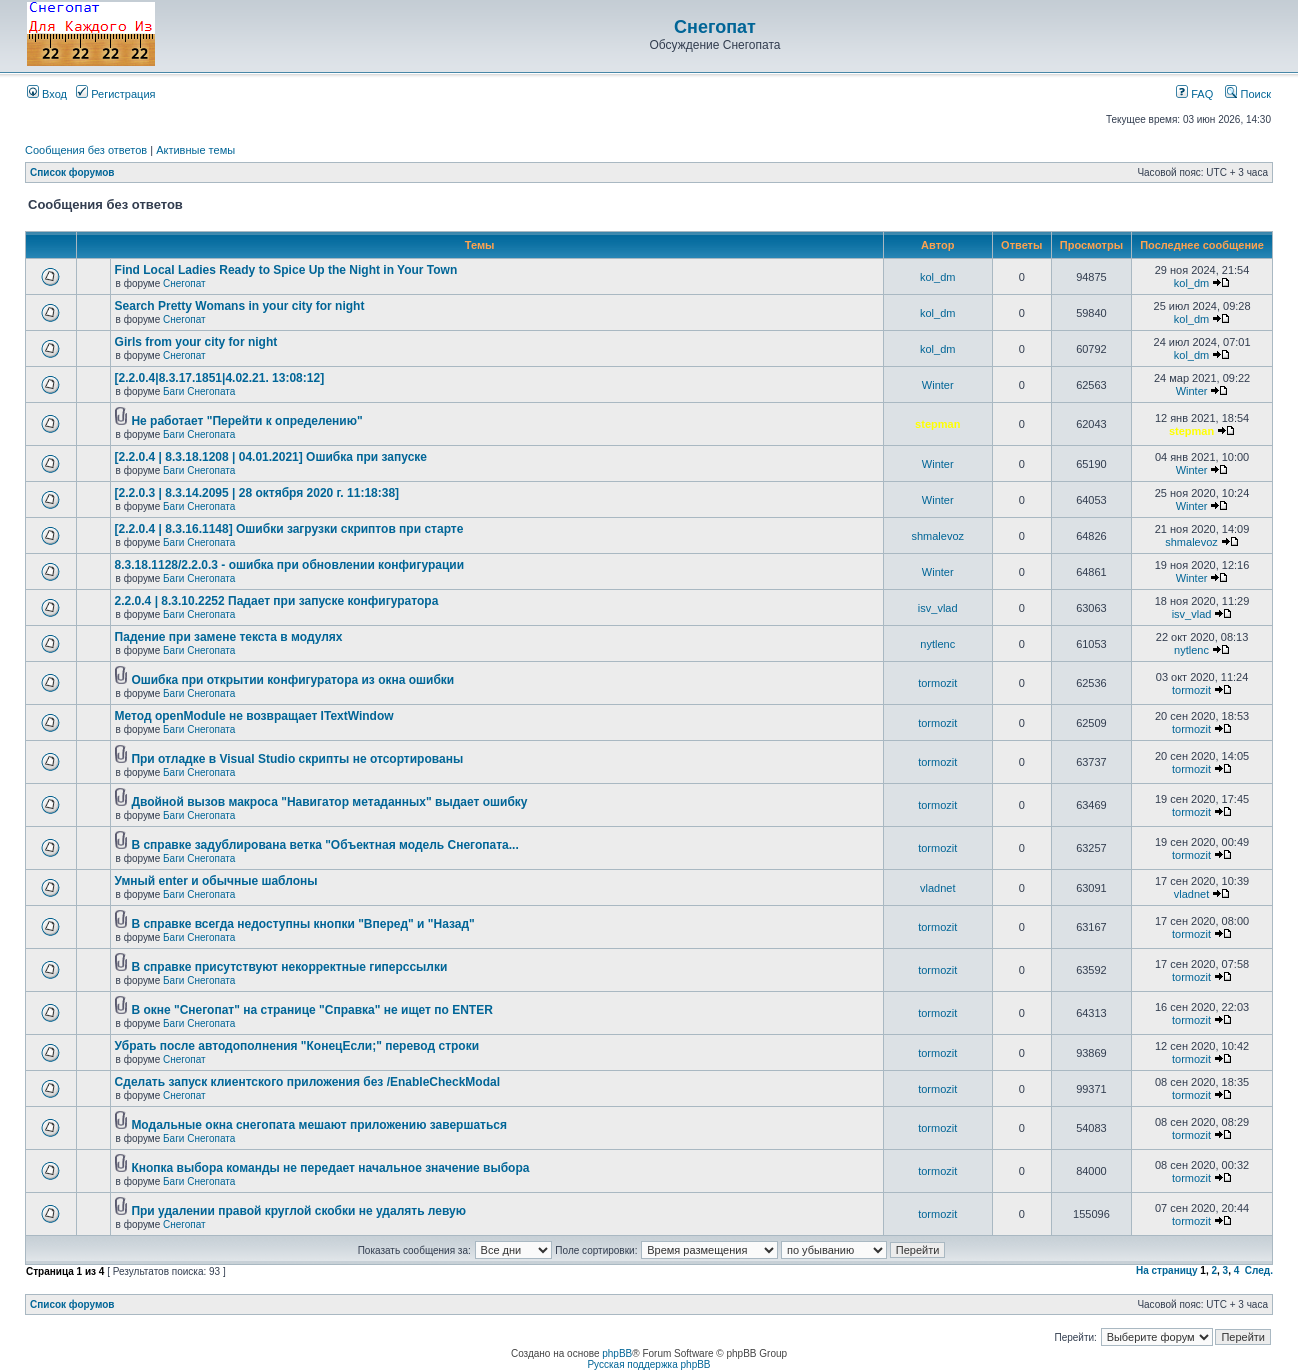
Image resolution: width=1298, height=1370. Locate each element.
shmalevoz (937, 536)
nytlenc (937, 644)
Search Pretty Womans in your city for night (240, 306)
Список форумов (72, 172)
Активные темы (195, 150)
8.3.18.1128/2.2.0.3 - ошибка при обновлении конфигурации (289, 565)
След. (1259, 1270)
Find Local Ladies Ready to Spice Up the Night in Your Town (286, 270)
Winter (938, 385)
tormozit (937, 683)
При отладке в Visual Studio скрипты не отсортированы (297, 759)
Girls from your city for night (196, 342)
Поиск (1248, 94)
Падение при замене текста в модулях (229, 637)
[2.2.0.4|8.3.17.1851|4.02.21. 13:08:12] (220, 378)
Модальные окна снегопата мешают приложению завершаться (319, 1125)
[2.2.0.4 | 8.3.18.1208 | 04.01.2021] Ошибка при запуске (271, 457)
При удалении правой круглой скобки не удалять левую (298, 1211)
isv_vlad (938, 608)
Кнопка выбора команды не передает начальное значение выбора (330, 1168)
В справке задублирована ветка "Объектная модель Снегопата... (324, 845)
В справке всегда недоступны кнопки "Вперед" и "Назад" (302, 924)
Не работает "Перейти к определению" (246, 421)
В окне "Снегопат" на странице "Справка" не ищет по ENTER (311, 1010)
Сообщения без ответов (86, 150)
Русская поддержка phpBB (648, 1364)
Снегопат (715, 27)
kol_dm (937, 277)
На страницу (1167, 1270)
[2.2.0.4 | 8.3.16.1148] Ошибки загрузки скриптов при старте (289, 529)
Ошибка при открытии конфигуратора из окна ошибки (292, 680)
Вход (47, 94)
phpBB (617, 1353)
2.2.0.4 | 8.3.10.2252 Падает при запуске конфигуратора (277, 601)
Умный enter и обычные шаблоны (216, 881)
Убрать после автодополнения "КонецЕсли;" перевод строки (297, 1046)
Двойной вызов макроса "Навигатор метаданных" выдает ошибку (329, 802)
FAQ (1194, 94)
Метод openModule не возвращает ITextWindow (254, 716)
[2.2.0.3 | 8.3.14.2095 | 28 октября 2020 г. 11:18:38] (257, 493)
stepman (937, 424)
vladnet (937, 888)
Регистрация (115, 94)
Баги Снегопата (199, 391)
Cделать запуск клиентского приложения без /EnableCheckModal (307, 1082)
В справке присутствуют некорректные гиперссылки (289, 967)
